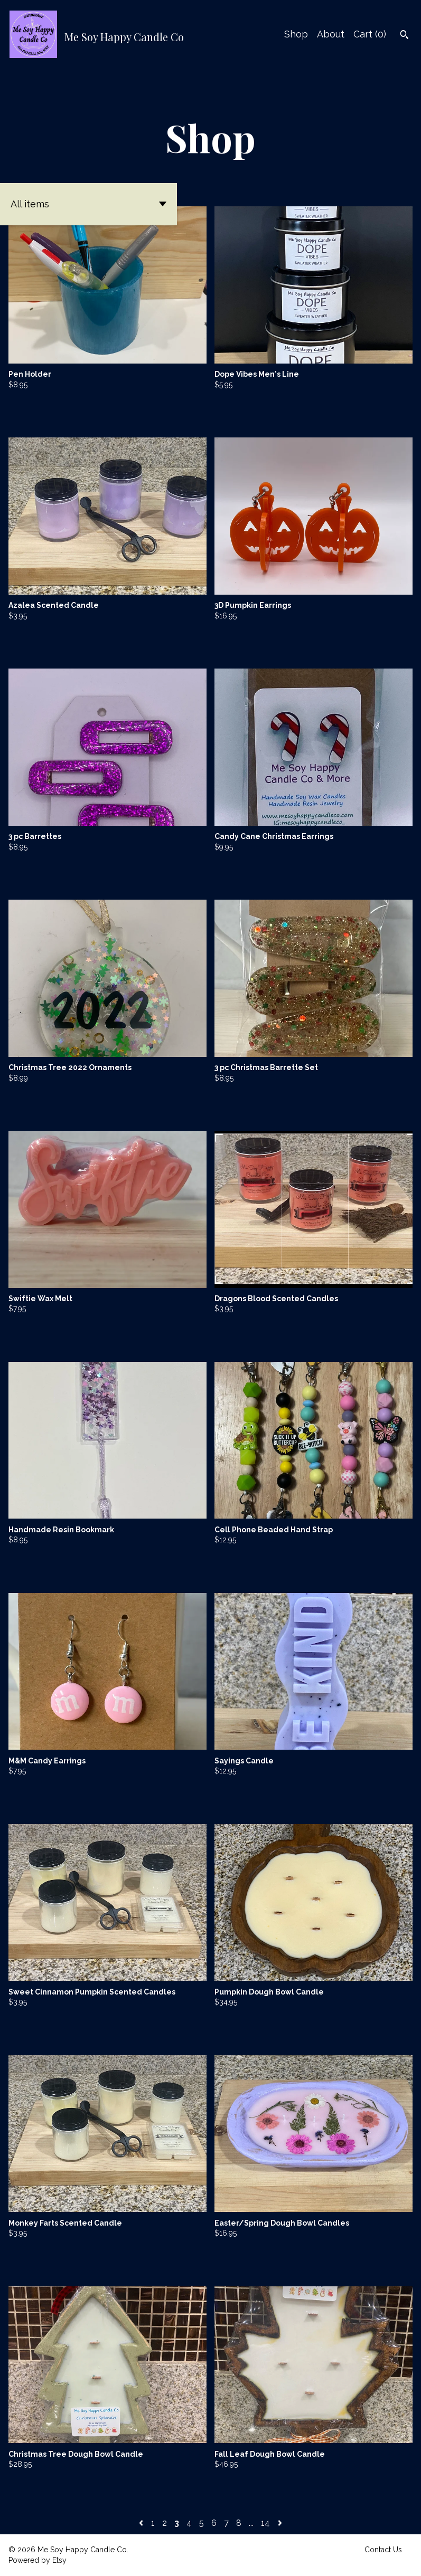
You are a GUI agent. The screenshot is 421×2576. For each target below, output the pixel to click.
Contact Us (383, 2549)
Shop (296, 34)
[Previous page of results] (142, 2523)
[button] (88, 204)
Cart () (369, 34)
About (330, 34)
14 (265, 2523)
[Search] (404, 36)
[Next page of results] (280, 2523)
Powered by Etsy (37, 2560)
